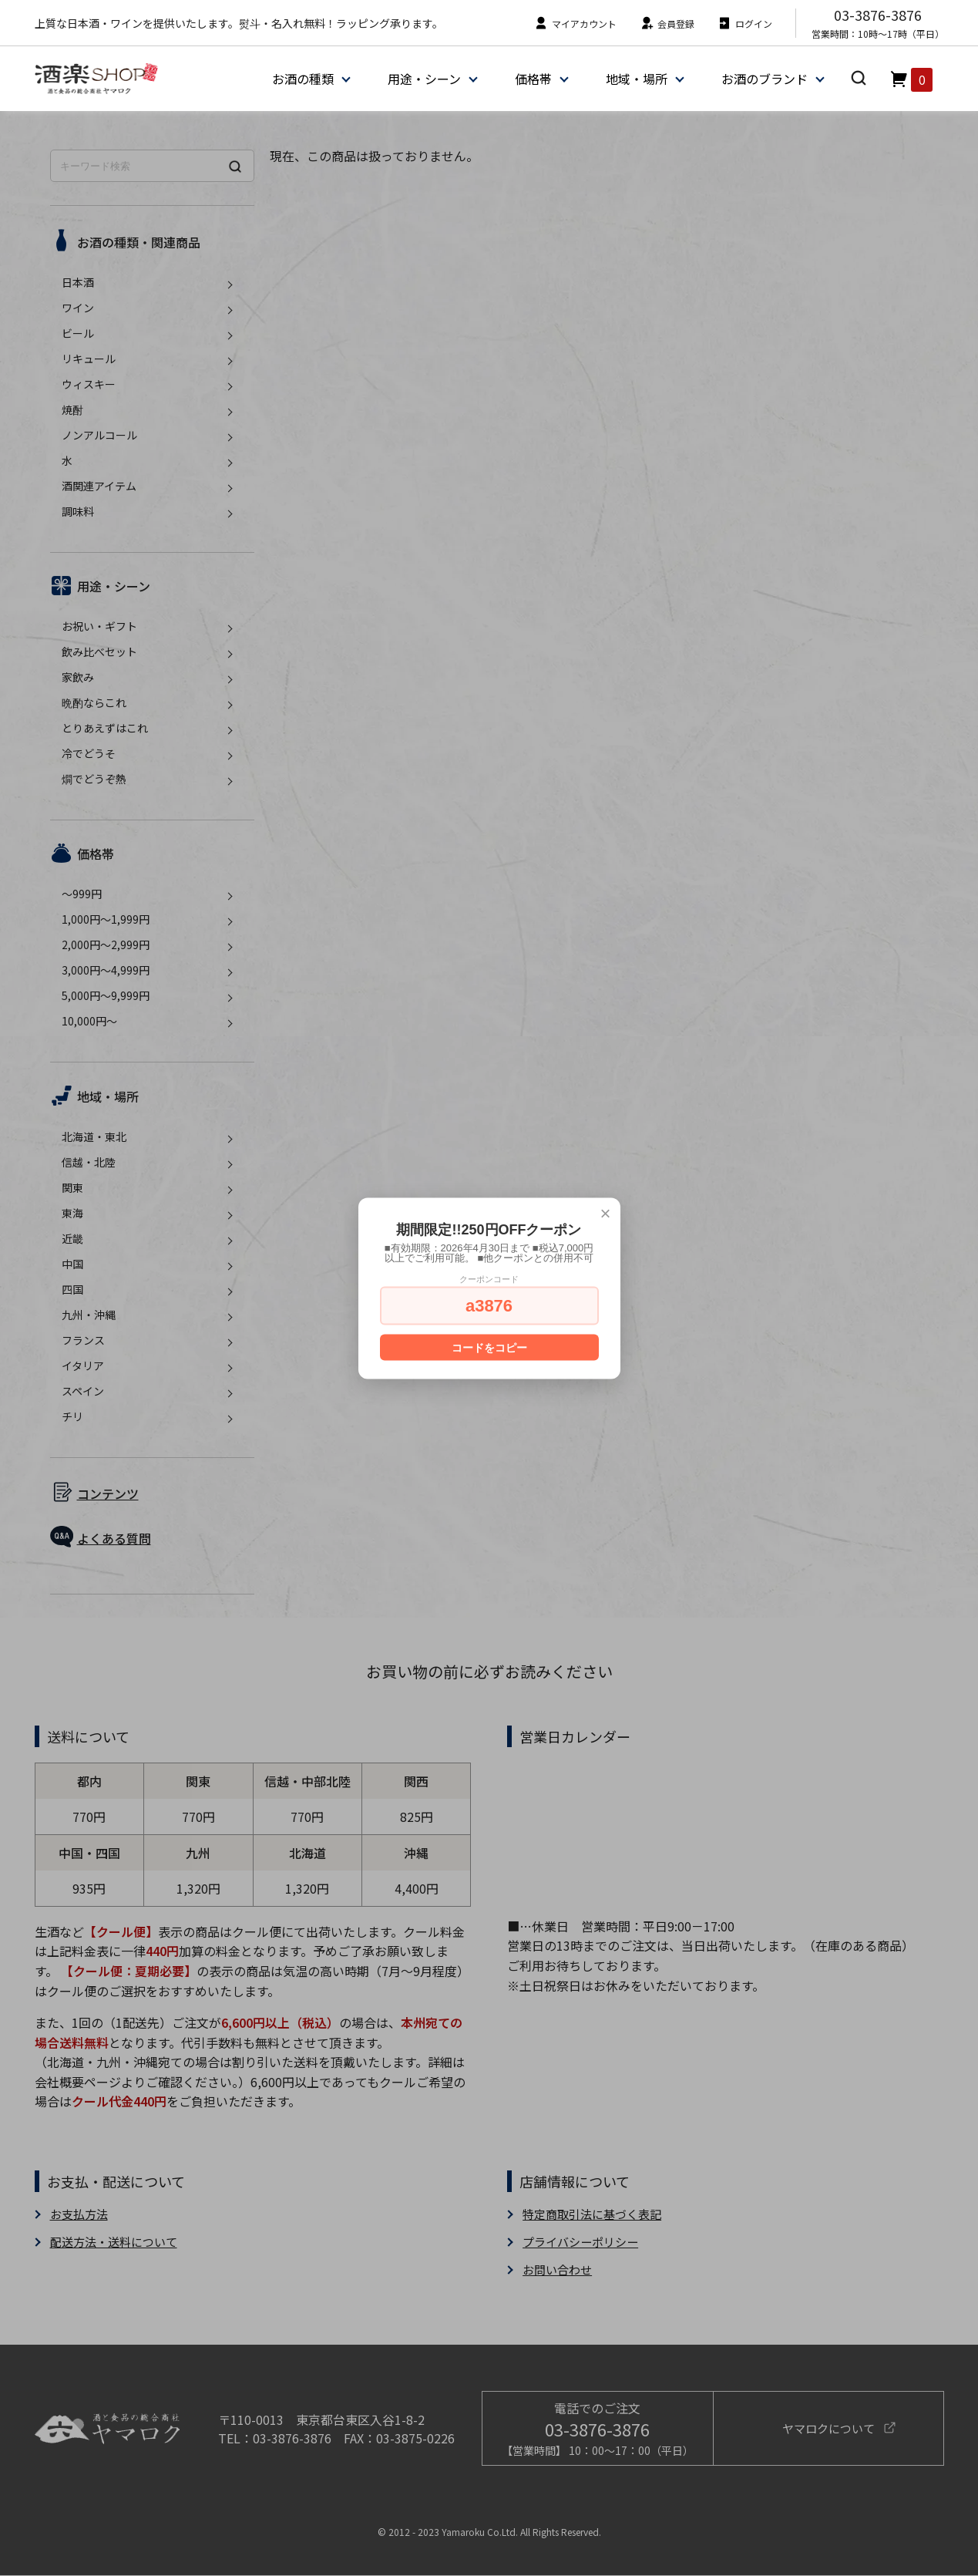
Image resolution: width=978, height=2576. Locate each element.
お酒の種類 (302, 78)
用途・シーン (423, 78)
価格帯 (532, 78)
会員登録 (667, 23)
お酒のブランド (764, 78)
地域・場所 (636, 78)
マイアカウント (575, 23)
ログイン (745, 23)
